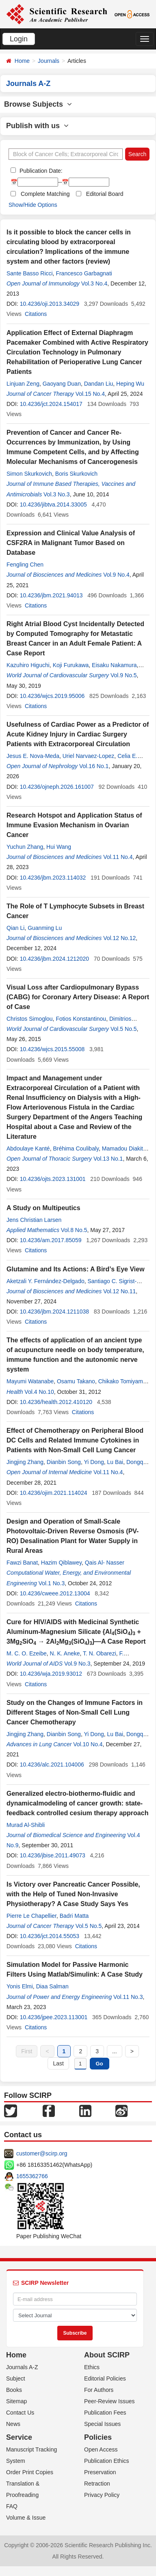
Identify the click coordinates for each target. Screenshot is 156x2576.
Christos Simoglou (29, 1018)
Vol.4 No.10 (39, 1392)
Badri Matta (74, 1916)
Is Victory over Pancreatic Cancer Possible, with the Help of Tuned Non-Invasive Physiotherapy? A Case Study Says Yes (73, 1894)
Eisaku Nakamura (114, 665)
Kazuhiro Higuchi (28, 665)
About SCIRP (107, 2355)
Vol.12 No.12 (119, 938)
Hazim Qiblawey (61, 1562)
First (26, 2051)
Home (22, 61)
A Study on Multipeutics (43, 1207)
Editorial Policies (105, 2378)
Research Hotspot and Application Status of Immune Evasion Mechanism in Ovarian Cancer (74, 825)
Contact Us (20, 2412)
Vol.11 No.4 (117, 857)
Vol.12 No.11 (119, 1291)
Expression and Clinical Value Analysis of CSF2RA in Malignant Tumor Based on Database (70, 543)
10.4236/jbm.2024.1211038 (54, 1311)
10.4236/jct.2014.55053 (49, 1936)
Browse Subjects (38, 104)
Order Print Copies (29, 2472)
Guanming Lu (45, 928)
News (13, 2424)
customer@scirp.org (41, 2153)
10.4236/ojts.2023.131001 (53, 1179)
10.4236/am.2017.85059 (51, 1240)
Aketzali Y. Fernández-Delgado (45, 1281)
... (114, 2051)
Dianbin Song (64, 1462)
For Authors (98, 2390)
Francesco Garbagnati (84, 273)
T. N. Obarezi (99, 1653)
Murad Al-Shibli (25, 1825)
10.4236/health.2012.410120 (56, 1402)
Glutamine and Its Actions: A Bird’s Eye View (75, 1269)
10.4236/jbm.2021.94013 (51, 595)
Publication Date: (40, 170)
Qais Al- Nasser (104, 1562)
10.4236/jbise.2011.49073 (52, 1855)
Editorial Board (105, 194)
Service (19, 2437)
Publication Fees (105, 2412)
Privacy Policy (101, 2495)
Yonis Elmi (19, 1986)
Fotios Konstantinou (81, 1018)
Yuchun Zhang (24, 847)
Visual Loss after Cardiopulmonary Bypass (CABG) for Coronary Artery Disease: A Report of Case (77, 997)
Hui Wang (58, 847)
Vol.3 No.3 (56, 494)
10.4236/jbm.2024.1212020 (54, 958)
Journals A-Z (22, 2367)
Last (58, 2063)
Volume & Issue (26, 2517)
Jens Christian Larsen (33, 1220)
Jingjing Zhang (24, 1462)
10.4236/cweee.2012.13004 (55, 1593)
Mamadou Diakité (124, 1148)
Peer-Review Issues (109, 2401)
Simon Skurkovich (29, 473)
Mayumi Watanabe (30, 1381)
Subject (15, 2378)
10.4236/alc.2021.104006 (52, 1764)
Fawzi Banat (22, 1562)
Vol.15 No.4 (90, 394)
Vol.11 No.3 (128, 1997)
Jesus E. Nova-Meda (32, 756)
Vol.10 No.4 (87, 1744)
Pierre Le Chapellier (31, 1916)
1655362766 (32, 2176)
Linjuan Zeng (22, 383)
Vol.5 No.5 (123, 1029)
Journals (48, 61)
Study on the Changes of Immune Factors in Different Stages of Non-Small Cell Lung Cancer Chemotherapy (74, 1712)
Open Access (101, 2449)
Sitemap (16, 2401)
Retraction (97, 2483)
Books (14, 2390)
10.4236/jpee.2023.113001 (54, 2017)
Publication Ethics (106, 2461)
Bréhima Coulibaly (76, 1148)
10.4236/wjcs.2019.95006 (52, 696)
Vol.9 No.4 (116, 574)
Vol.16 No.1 (93, 766)
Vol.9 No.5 (123, 675)
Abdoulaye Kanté (28, 1148)
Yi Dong (94, 1462)
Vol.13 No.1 (108, 1158)
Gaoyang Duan (62, 383)
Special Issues (102, 2424)
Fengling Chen (24, 564)
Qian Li (15, 928)
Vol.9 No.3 (77, 1663)
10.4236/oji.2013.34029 (49, 304)
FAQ (11, 2506)
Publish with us (37, 126)
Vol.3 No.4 (94, 283)
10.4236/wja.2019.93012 (51, 1673)
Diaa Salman (52, 1986)
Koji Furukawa (71, 665)
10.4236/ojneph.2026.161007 (57, 787)
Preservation (100, 2472)
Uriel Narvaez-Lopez (89, 756)
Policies (98, 2437)
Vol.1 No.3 (52, 1583)
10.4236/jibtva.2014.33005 (53, 504)
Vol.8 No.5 (74, 1230)
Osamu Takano (76, 1381)
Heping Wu (130, 383)
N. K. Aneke (65, 1653)
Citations (36, 314)
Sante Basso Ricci (29, 273)
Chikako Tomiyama (122, 1381)
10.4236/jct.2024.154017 (51, 404)
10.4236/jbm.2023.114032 (53, 877)
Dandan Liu (98, 383)
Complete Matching (45, 194)
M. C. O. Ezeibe (26, 1653)
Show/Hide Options (33, 205)
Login (19, 39)
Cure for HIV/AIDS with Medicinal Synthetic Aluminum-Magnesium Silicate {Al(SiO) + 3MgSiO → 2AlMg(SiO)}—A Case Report (76, 1632)
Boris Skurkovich (76, 473)
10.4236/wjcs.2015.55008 (52, 1049)
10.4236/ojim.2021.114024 (53, 1493)
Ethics (92, 2367)
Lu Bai (115, 1462)
